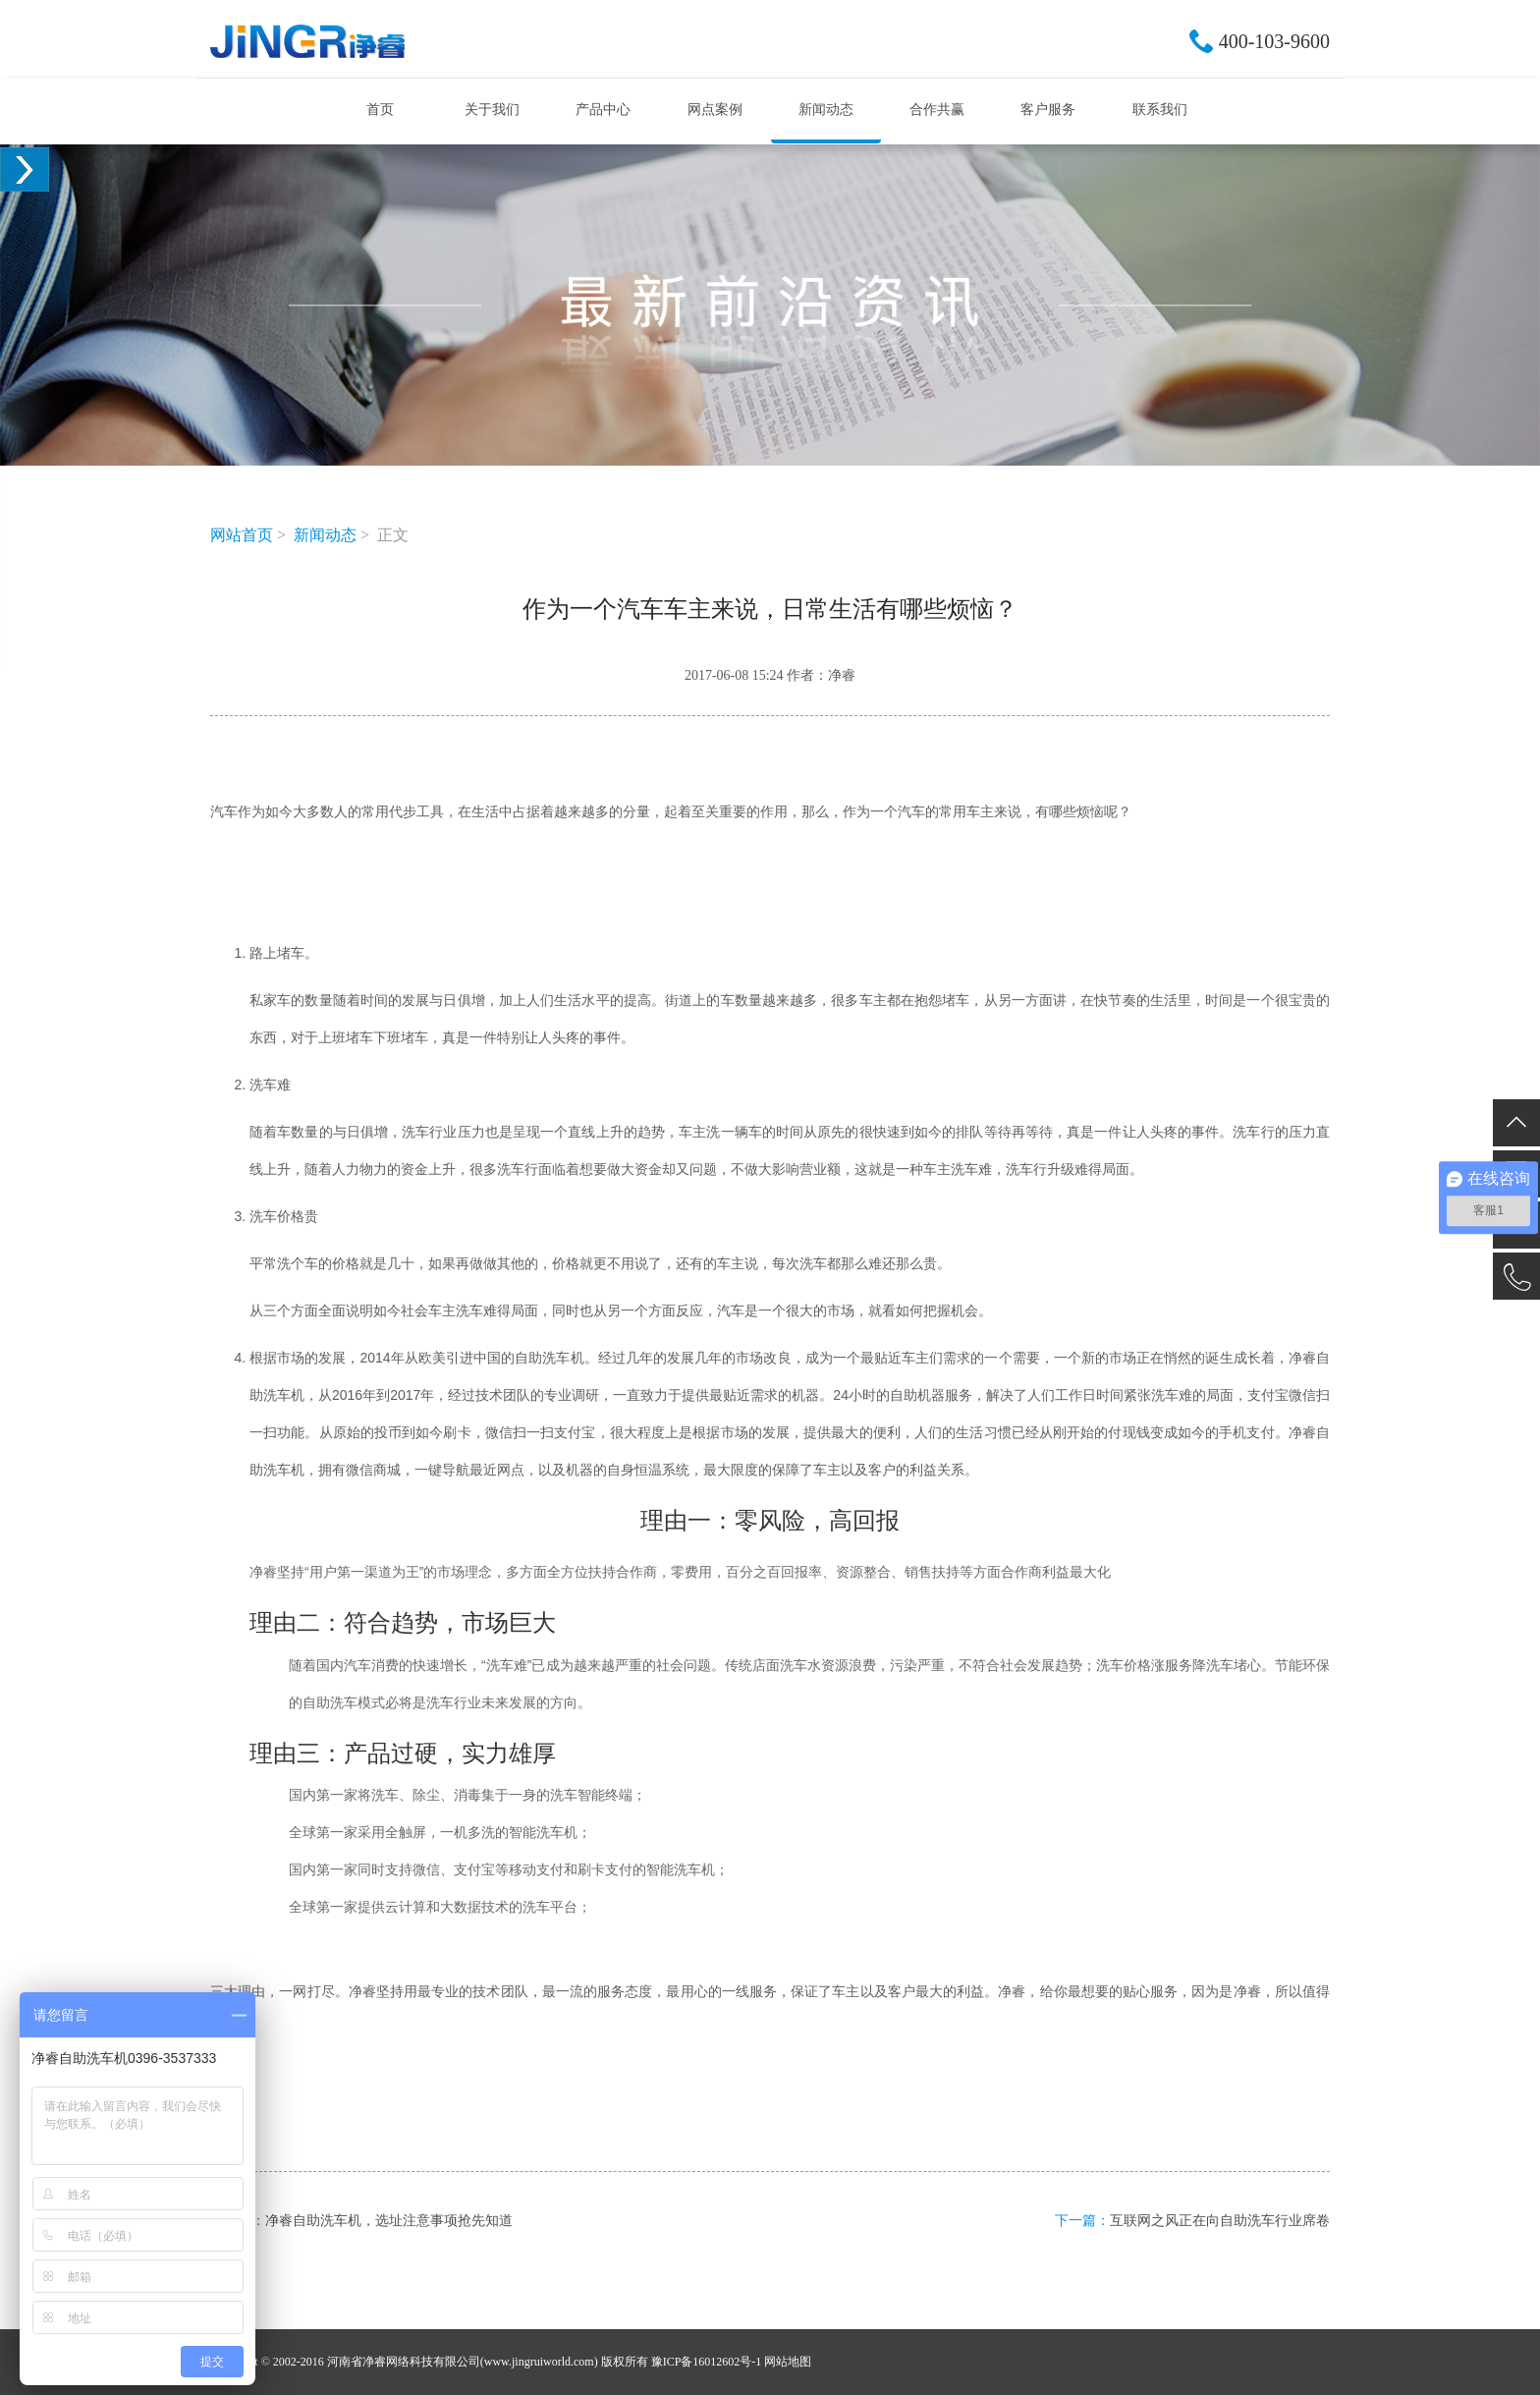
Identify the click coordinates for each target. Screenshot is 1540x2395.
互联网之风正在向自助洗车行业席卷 (1220, 2220)
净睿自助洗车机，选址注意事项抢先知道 (389, 2220)
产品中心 (603, 109)
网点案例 (715, 109)
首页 (380, 109)
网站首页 (241, 535)
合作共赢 (936, 109)
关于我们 (492, 109)
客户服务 (1047, 109)
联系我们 (1159, 109)
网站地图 (787, 2361)
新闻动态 (825, 109)
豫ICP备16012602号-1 (706, 2361)
